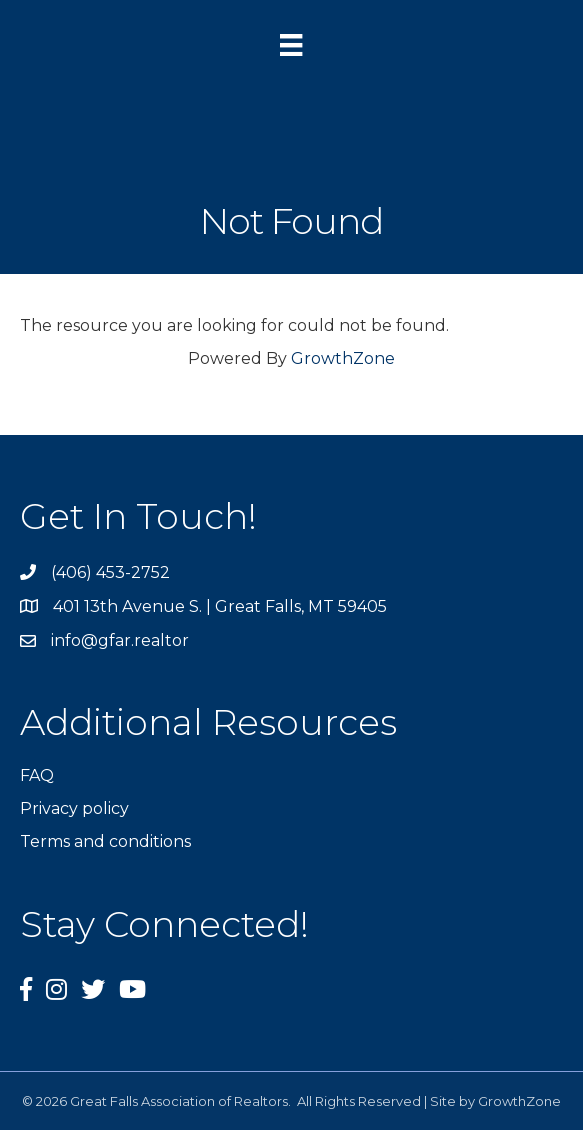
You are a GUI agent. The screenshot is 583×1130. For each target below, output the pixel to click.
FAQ (37, 775)
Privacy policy (74, 808)
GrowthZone (343, 358)
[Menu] (291, 45)
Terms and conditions (105, 841)
